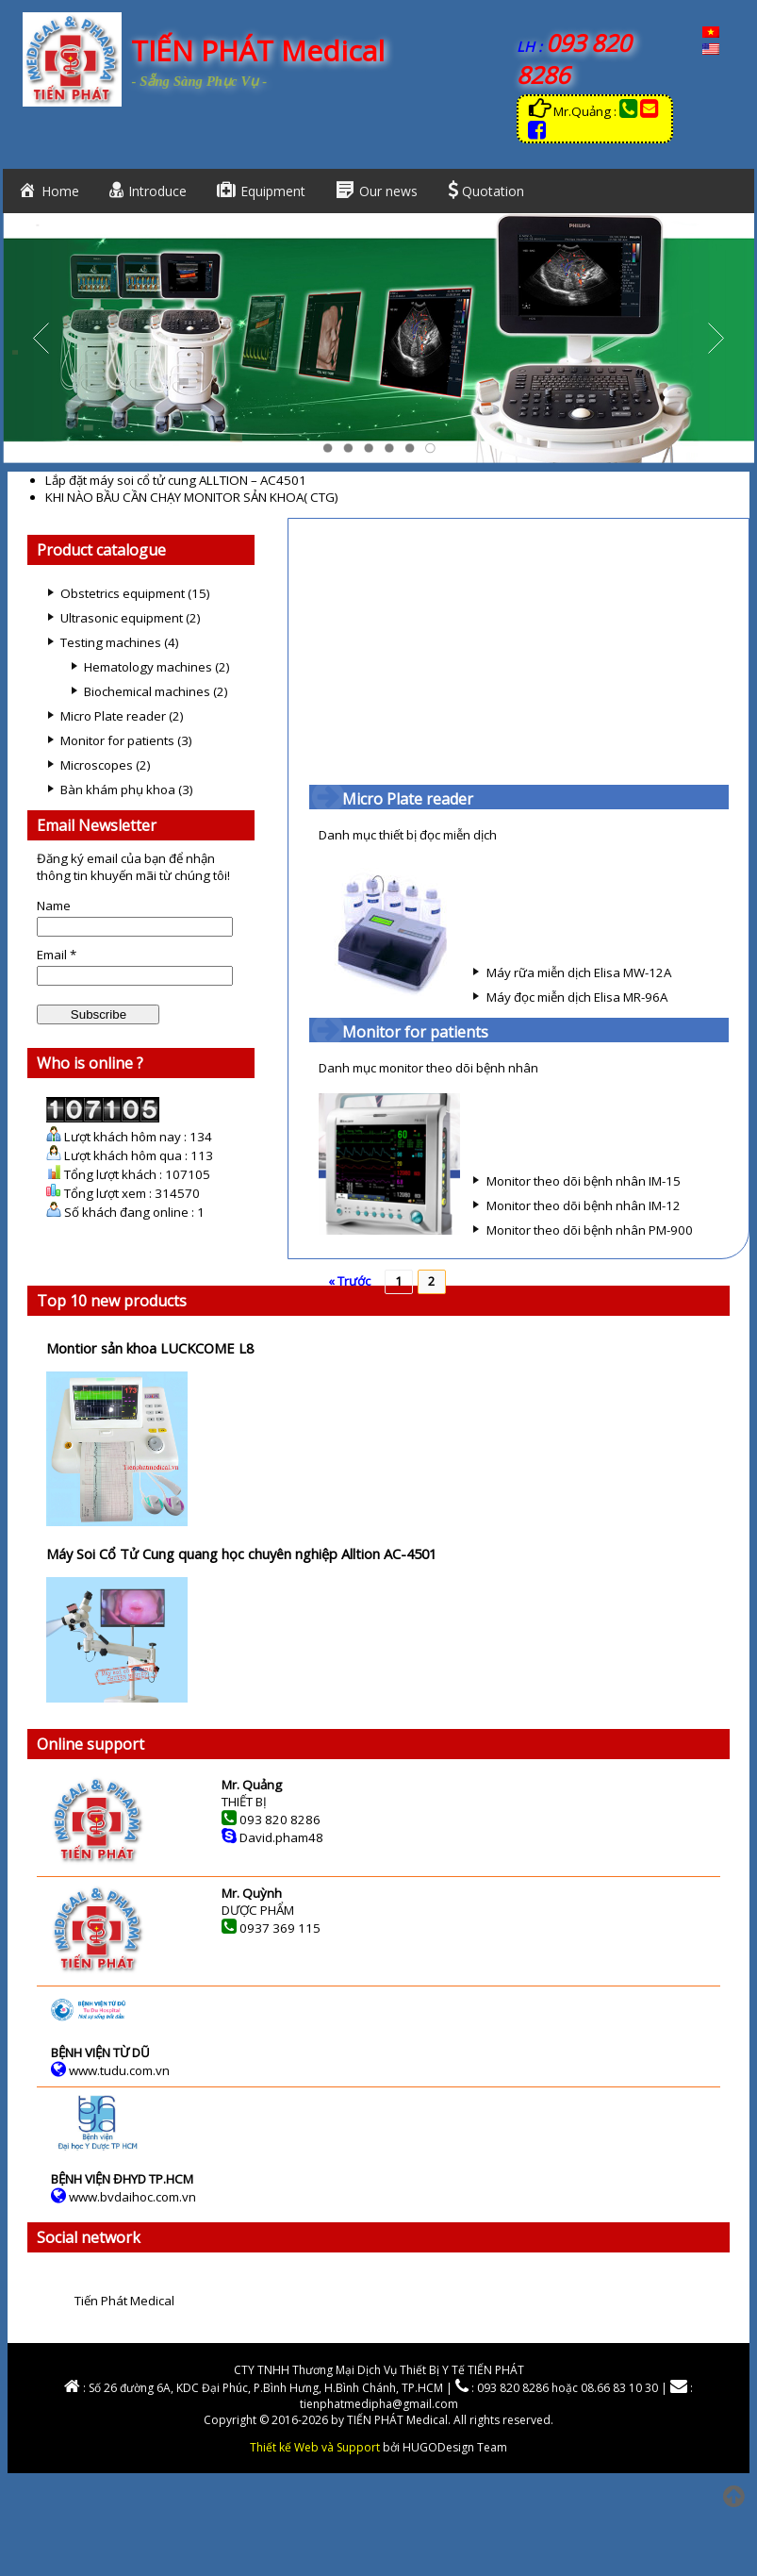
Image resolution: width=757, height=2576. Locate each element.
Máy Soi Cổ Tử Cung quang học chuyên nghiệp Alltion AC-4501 (241, 1553)
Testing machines (110, 642)
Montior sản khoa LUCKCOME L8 (150, 1347)
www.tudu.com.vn (119, 2070)
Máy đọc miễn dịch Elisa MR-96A (576, 997)
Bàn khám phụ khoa (117, 789)
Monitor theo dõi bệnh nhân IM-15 (583, 1180)
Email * (56, 954)
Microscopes (96, 764)
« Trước (349, 1280)
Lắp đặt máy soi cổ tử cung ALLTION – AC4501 (175, 480)
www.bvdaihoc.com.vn (132, 2196)
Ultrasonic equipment (121, 617)
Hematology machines (148, 666)
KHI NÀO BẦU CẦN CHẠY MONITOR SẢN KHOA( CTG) (191, 497)
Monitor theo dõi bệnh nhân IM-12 (583, 1205)
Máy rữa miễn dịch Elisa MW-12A (578, 972)
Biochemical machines (147, 691)
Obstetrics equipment (122, 593)
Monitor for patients (117, 740)
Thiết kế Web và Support (315, 2447)
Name (54, 905)
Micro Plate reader (113, 715)
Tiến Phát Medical (124, 2300)
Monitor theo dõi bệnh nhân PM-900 (589, 1230)
